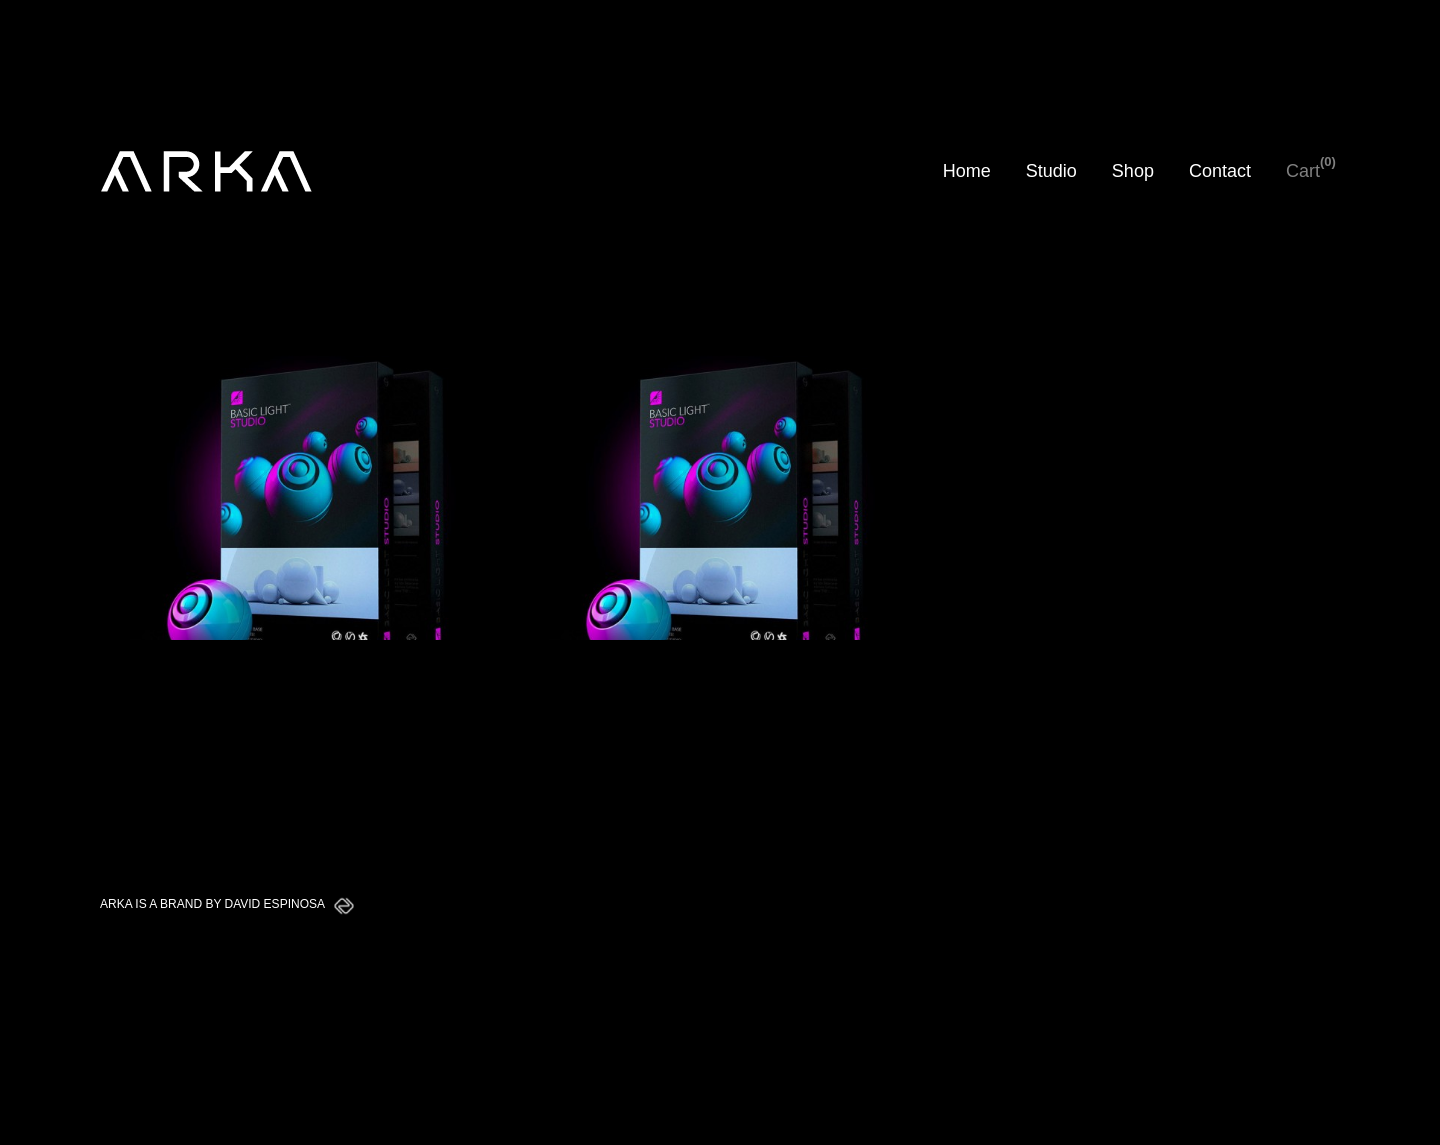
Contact (1220, 171)
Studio (1051, 171)
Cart (1303, 171)
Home (967, 171)
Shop (1133, 171)
